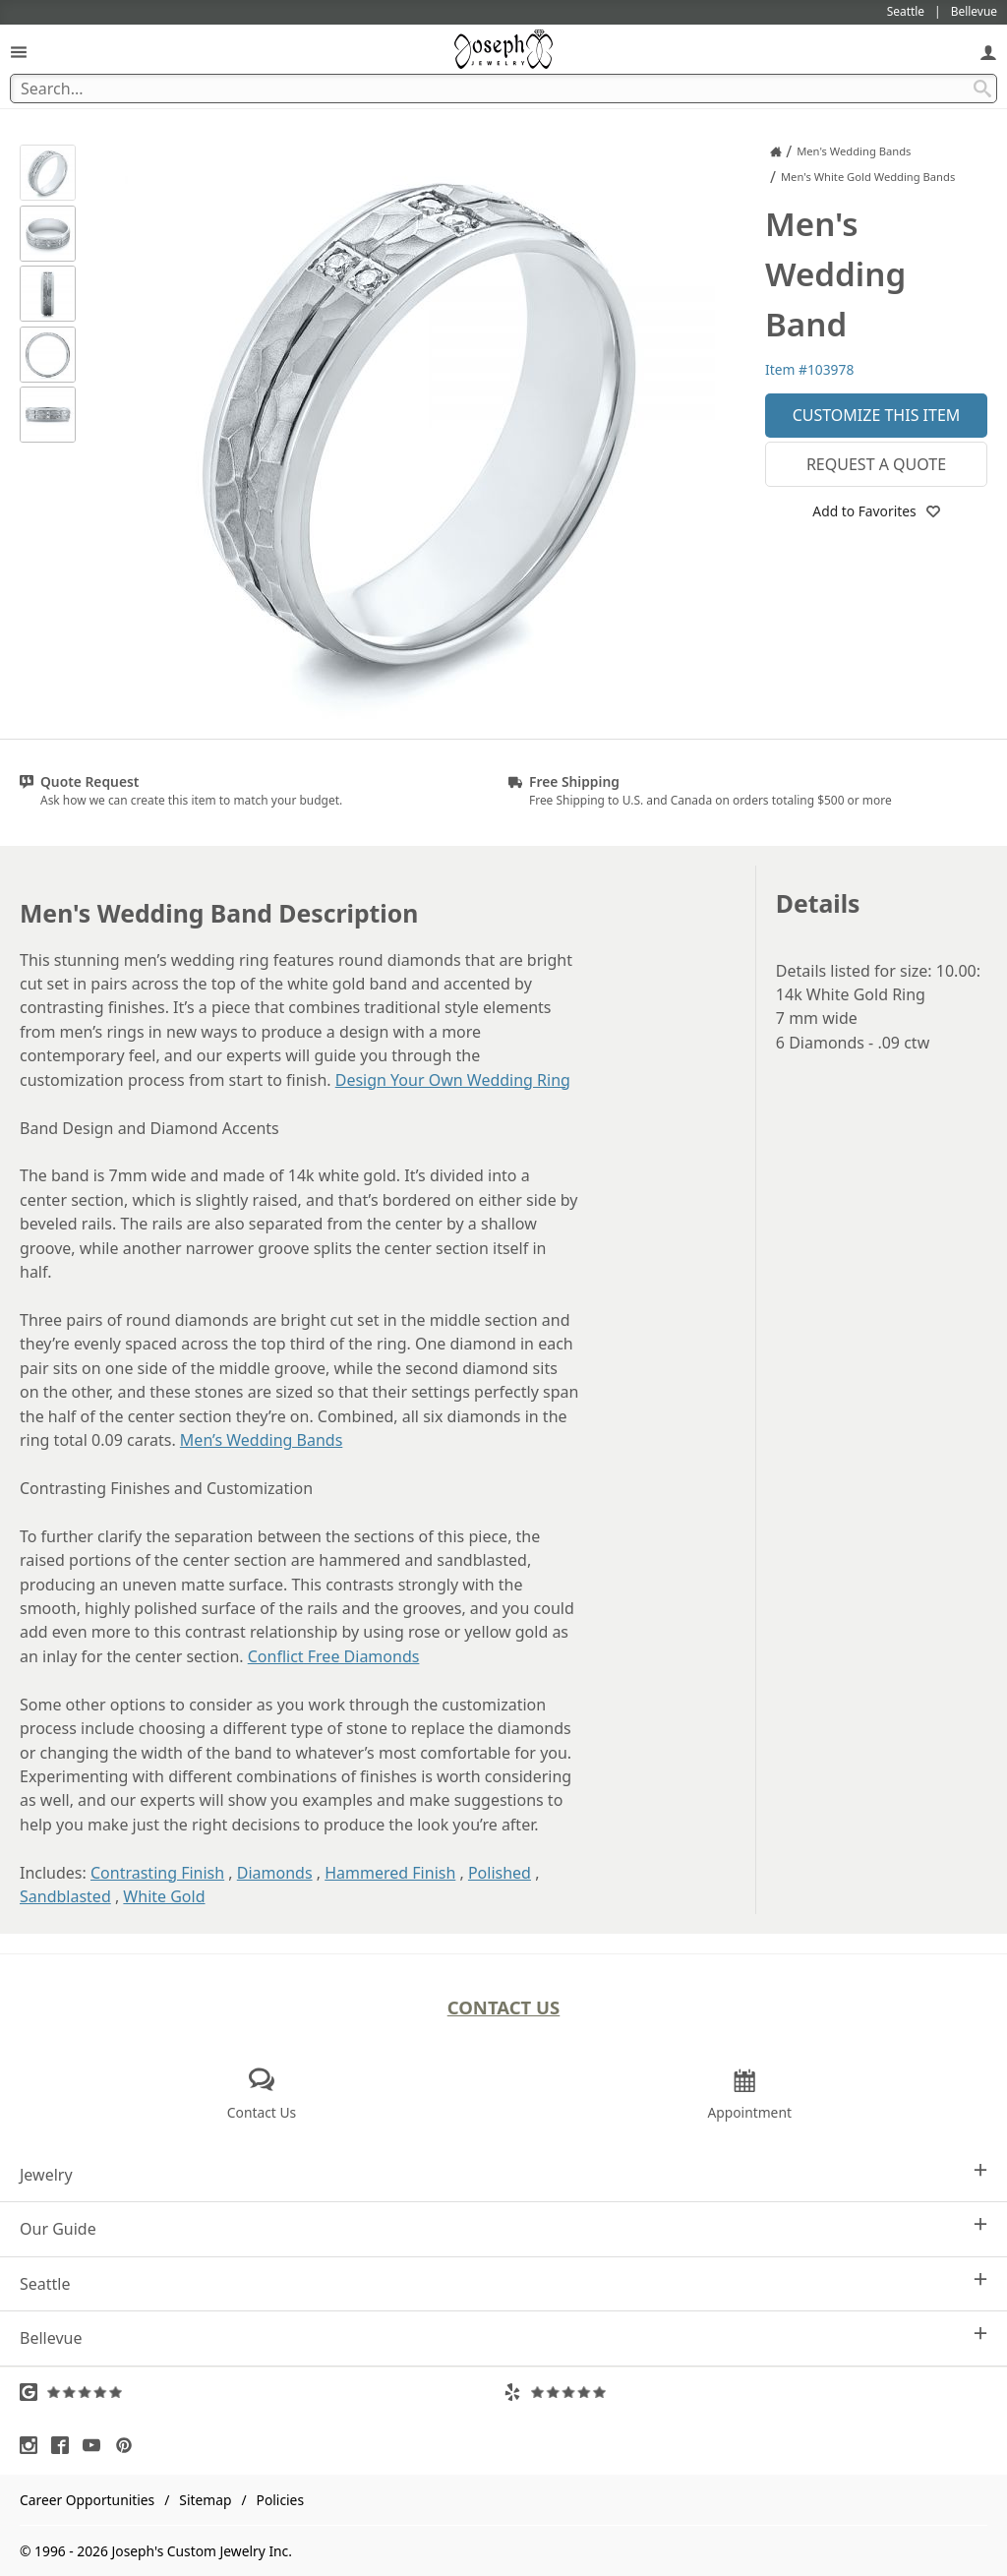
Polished (499, 1873)
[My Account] (988, 52)
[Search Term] (503, 88)
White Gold (164, 1896)
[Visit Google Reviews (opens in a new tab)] (262, 2392)
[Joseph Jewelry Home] (776, 151)
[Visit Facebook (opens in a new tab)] (65, 2445)
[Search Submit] (982, 88)
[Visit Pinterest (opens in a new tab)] (129, 2445)
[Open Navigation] (19, 52)
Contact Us (504, 2007)
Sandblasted (65, 1896)
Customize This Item (877, 415)
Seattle (503, 2283)
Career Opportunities (87, 2499)
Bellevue (503, 2337)
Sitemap (205, 2499)
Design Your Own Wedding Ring (452, 1080)
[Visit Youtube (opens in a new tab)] (96, 2445)
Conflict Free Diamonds (334, 1656)
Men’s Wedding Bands (261, 1440)
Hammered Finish (390, 1873)
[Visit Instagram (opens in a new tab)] (33, 2445)
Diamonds (275, 1873)
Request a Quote (876, 464)
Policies (280, 2499)
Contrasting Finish (157, 1873)
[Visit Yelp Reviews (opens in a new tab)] (745, 2392)
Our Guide (503, 2228)
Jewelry (503, 2174)
